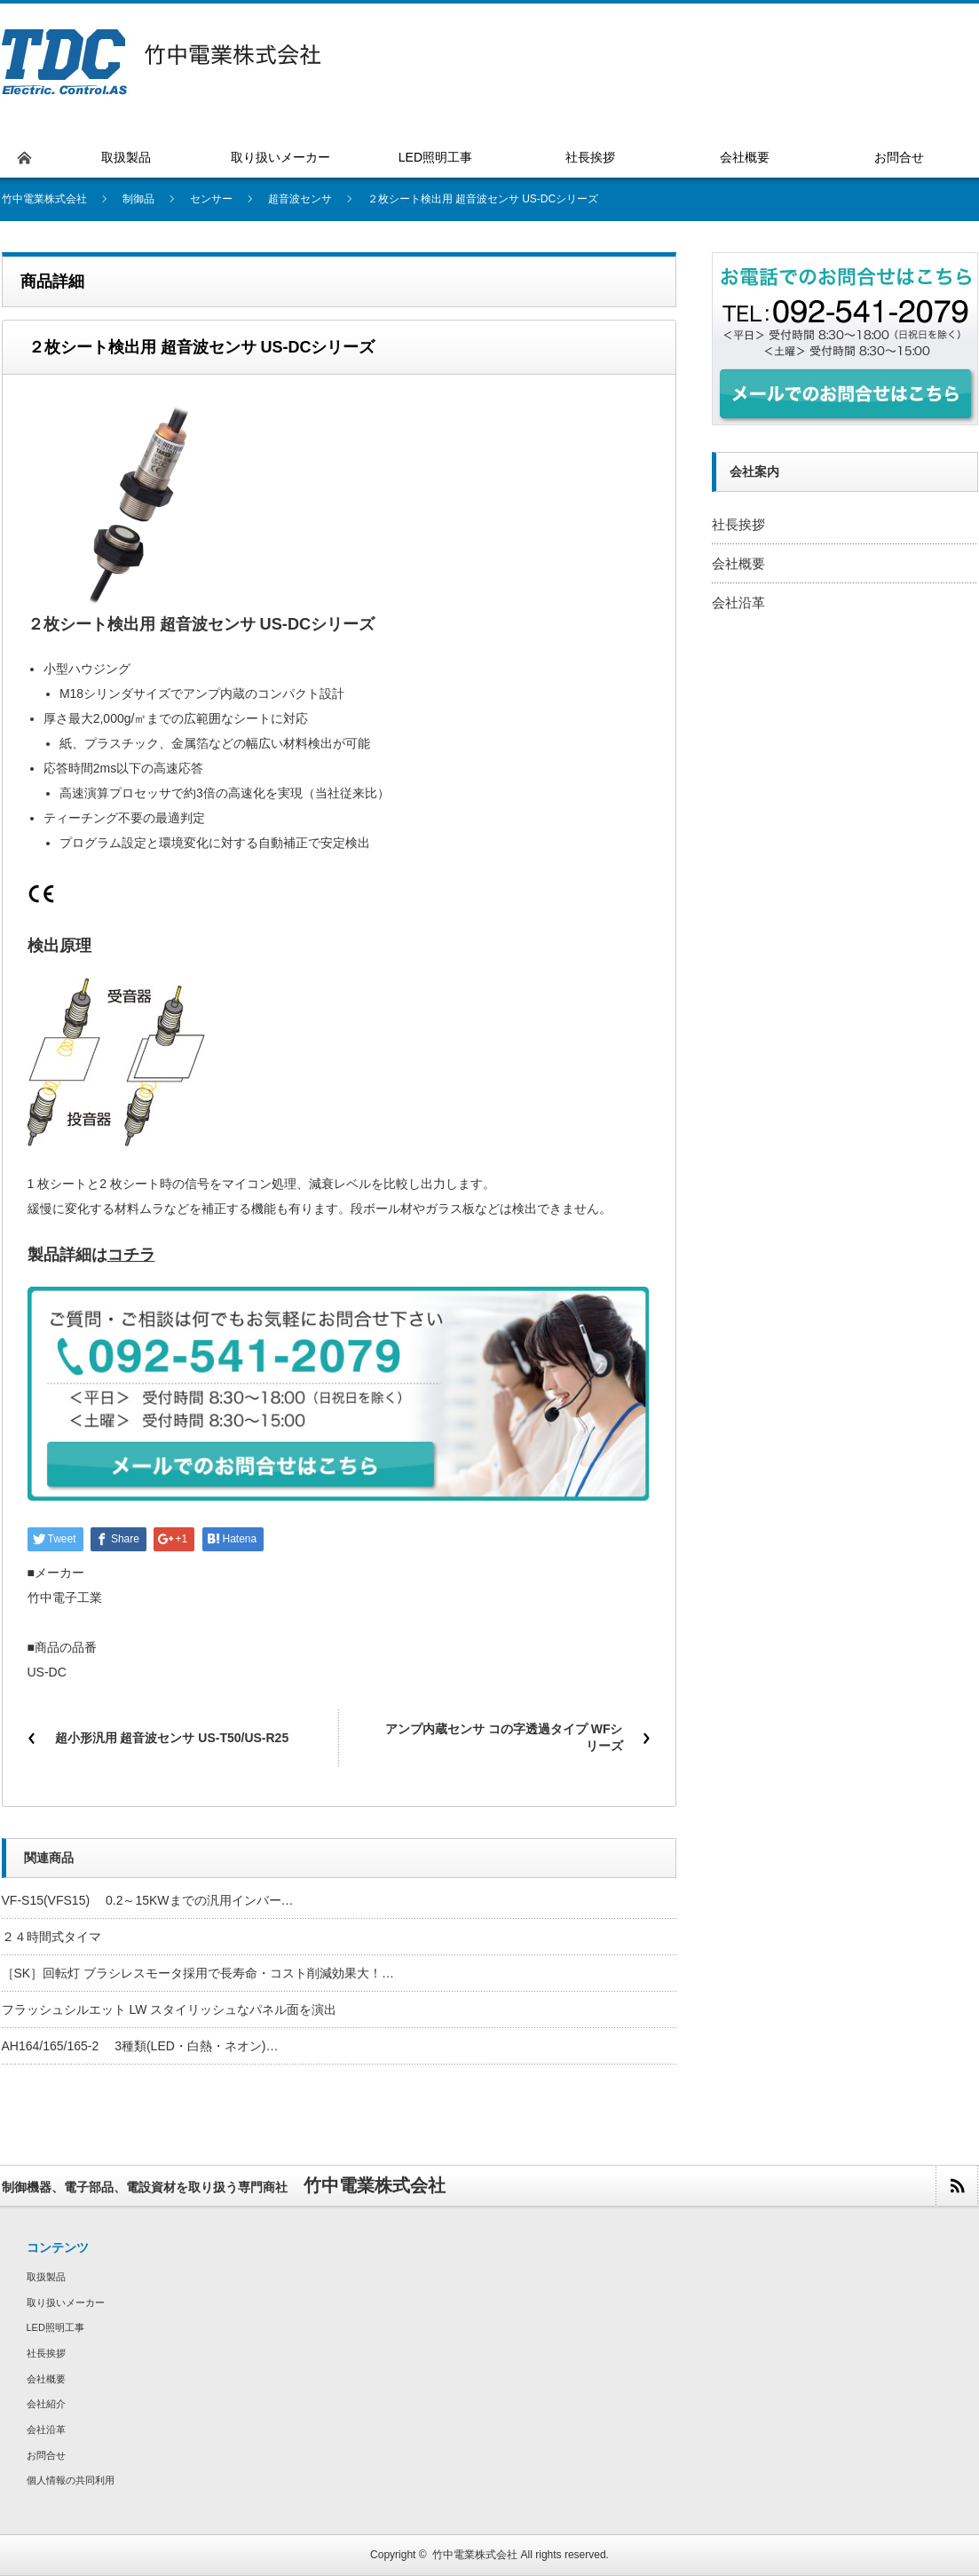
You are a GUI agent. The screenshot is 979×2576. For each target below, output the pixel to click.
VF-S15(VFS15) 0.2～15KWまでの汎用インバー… (148, 1900)
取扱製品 (46, 2276)
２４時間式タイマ (51, 1937)
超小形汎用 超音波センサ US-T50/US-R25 (172, 1738)
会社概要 (738, 563)
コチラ (131, 1255)
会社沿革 (738, 602)
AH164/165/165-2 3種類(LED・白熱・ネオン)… (140, 2046)
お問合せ (46, 2455)
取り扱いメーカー (66, 2302)
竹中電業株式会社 (474, 2554)
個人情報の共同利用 (70, 2480)
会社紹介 (46, 2403)
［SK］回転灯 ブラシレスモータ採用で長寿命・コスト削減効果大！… (198, 1973)
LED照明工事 (55, 2327)
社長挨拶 (738, 524)
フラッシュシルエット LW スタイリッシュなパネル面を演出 (169, 2009)
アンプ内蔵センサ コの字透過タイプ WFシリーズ (504, 1738)
